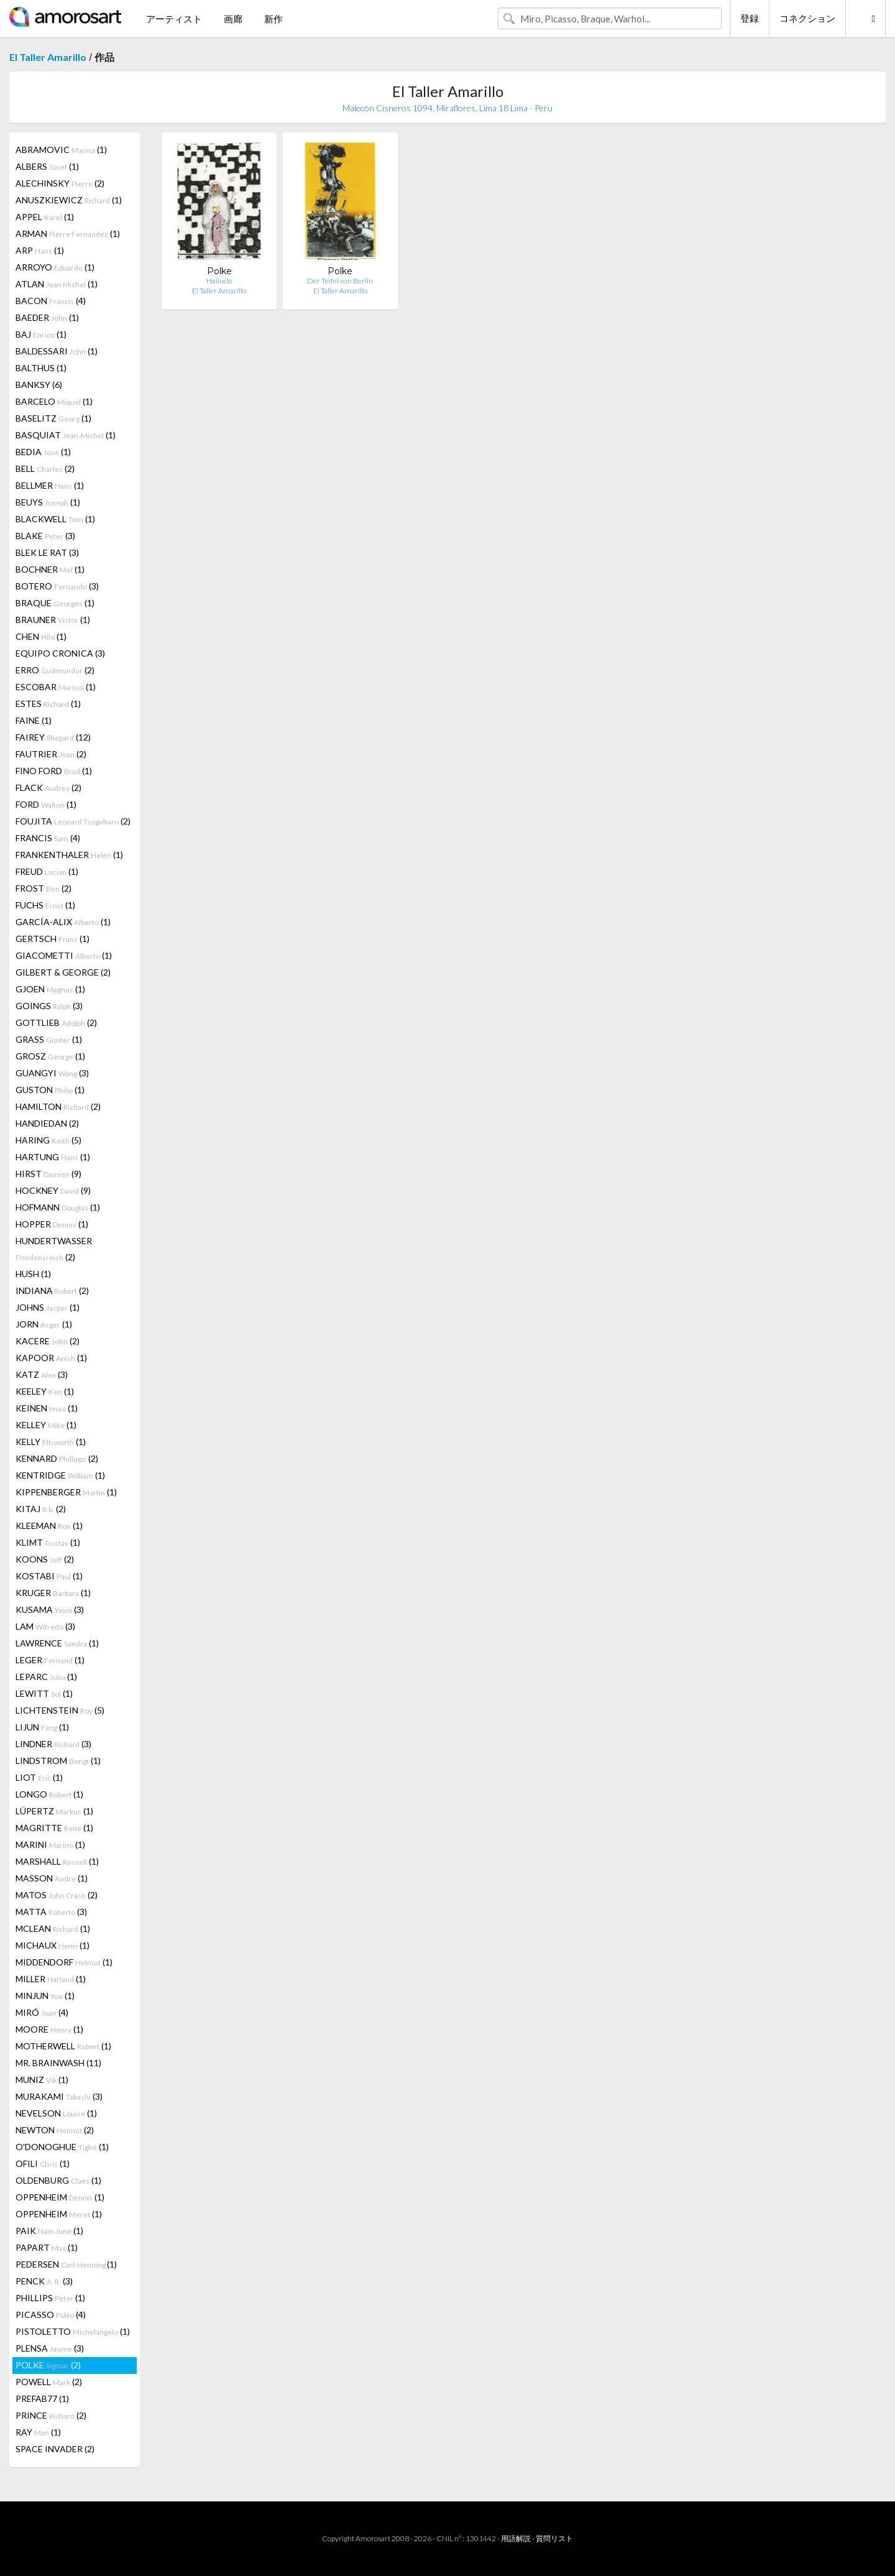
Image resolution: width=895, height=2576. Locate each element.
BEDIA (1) (43, 451)
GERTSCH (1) (53, 938)
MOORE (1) (49, 2029)
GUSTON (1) (50, 1089)
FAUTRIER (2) (51, 754)
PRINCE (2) (51, 2415)
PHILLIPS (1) (50, 2297)
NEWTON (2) (55, 2130)
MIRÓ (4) (42, 2012)
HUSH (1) (33, 1273)
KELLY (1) (51, 1441)
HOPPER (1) (52, 1224)
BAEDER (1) (47, 317)
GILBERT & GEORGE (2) (63, 972)
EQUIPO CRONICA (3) (60, 653)
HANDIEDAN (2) (47, 1123)
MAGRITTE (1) (54, 1827)
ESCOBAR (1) (56, 686)
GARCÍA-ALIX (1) (63, 921)
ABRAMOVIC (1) (61, 149)
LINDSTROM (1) (58, 1760)
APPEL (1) (45, 216)
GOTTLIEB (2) (56, 1022)
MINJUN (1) (45, 1995)
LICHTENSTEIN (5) (60, 1710)
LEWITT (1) (44, 1693)
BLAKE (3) (45, 535)
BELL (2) (45, 468)
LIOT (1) (39, 1777)
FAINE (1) (34, 720)
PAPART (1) (47, 2247)
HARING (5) (48, 1140)
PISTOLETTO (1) (73, 2331)
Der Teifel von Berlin (340, 280)
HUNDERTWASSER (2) (54, 1248)
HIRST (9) (48, 1173)
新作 (273, 18)
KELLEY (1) (46, 1425)
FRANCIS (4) (48, 838)
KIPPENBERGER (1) (66, 1492)
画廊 (233, 18)
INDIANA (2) (52, 1290)
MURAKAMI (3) (59, 2096)
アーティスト (174, 18)
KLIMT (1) (48, 1542)
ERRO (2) (55, 670)
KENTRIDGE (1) (60, 1475)
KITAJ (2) (41, 1508)
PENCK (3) (44, 2281)
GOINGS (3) (49, 1005)
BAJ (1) (41, 334)
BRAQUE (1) (55, 603)
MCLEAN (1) (53, 1928)
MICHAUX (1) (53, 1945)
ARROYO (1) (55, 267)
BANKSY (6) (39, 384)
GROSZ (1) (50, 1056)
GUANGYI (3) (52, 1073)
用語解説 (516, 2538)
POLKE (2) (48, 2365)
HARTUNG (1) (53, 1157)
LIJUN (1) (42, 1727)
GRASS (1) (49, 1039)
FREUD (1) (47, 871)
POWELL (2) (49, 2381)
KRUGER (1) (53, 1592)
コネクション (807, 18)
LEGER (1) (50, 1660)
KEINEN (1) (47, 1408)
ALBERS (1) (47, 166)
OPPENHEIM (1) (60, 2197)
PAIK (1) (49, 2230)
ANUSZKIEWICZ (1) (69, 200)
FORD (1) (46, 804)
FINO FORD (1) (54, 770)
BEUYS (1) (48, 502)
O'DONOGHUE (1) (62, 2146)
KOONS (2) (45, 1559)
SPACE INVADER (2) (55, 2449)
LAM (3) (45, 1626)
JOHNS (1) (48, 1307)
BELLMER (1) (50, 485)
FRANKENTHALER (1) (69, 854)
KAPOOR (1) (51, 1357)
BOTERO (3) (57, 586)
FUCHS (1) (45, 905)
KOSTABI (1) (49, 1576)
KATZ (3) (42, 1374)
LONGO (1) (49, 1794)
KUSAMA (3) (50, 1609)
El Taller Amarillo (47, 57)
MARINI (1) (50, 1844)
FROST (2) (43, 888)
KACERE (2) (48, 1341)
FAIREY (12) (53, 737)
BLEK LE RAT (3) (47, 552)
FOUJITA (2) (73, 821)
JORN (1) (44, 1324)
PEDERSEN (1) (66, 2264)
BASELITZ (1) (53, 418)
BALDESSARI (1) (57, 351)
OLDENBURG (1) (58, 2180)
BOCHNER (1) (50, 569)
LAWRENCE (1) (57, 1643)
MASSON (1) (52, 1878)
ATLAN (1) (57, 284)
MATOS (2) (57, 1895)
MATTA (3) (51, 1911)
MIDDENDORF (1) (64, 1962)
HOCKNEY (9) (53, 1190)
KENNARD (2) (57, 1458)
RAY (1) (38, 2432)
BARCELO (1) (54, 401)
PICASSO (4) (51, 2314)
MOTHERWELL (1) (63, 2046)
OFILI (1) (43, 2163)
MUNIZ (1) (42, 2079)
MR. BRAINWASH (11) (58, 2062)
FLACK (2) (48, 787)
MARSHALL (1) (57, 1861)
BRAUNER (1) (53, 619)
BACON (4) (51, 300)
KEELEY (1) (45, 1391)
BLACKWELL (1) (55, 519)
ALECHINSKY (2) (60, 183)
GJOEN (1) (50, 989)
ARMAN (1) (68, 233)
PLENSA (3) (50, 2348)
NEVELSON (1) (56, 2113)
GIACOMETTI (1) (64, 955)
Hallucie (219, 280)
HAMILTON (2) (58, 1106)
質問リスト (554, 2538)
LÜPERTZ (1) (54, 1811)
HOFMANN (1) (58, 1207)
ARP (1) (40, 250)
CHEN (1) (41, 636)
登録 (749, 18)
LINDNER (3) (53, 1743)
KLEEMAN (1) (49, 1525)
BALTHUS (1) (41, 367)
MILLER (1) (51, 1979)
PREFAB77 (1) (42, 2398)
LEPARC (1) (46, 1676)
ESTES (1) (48, 703)
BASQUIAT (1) (66, 435)
